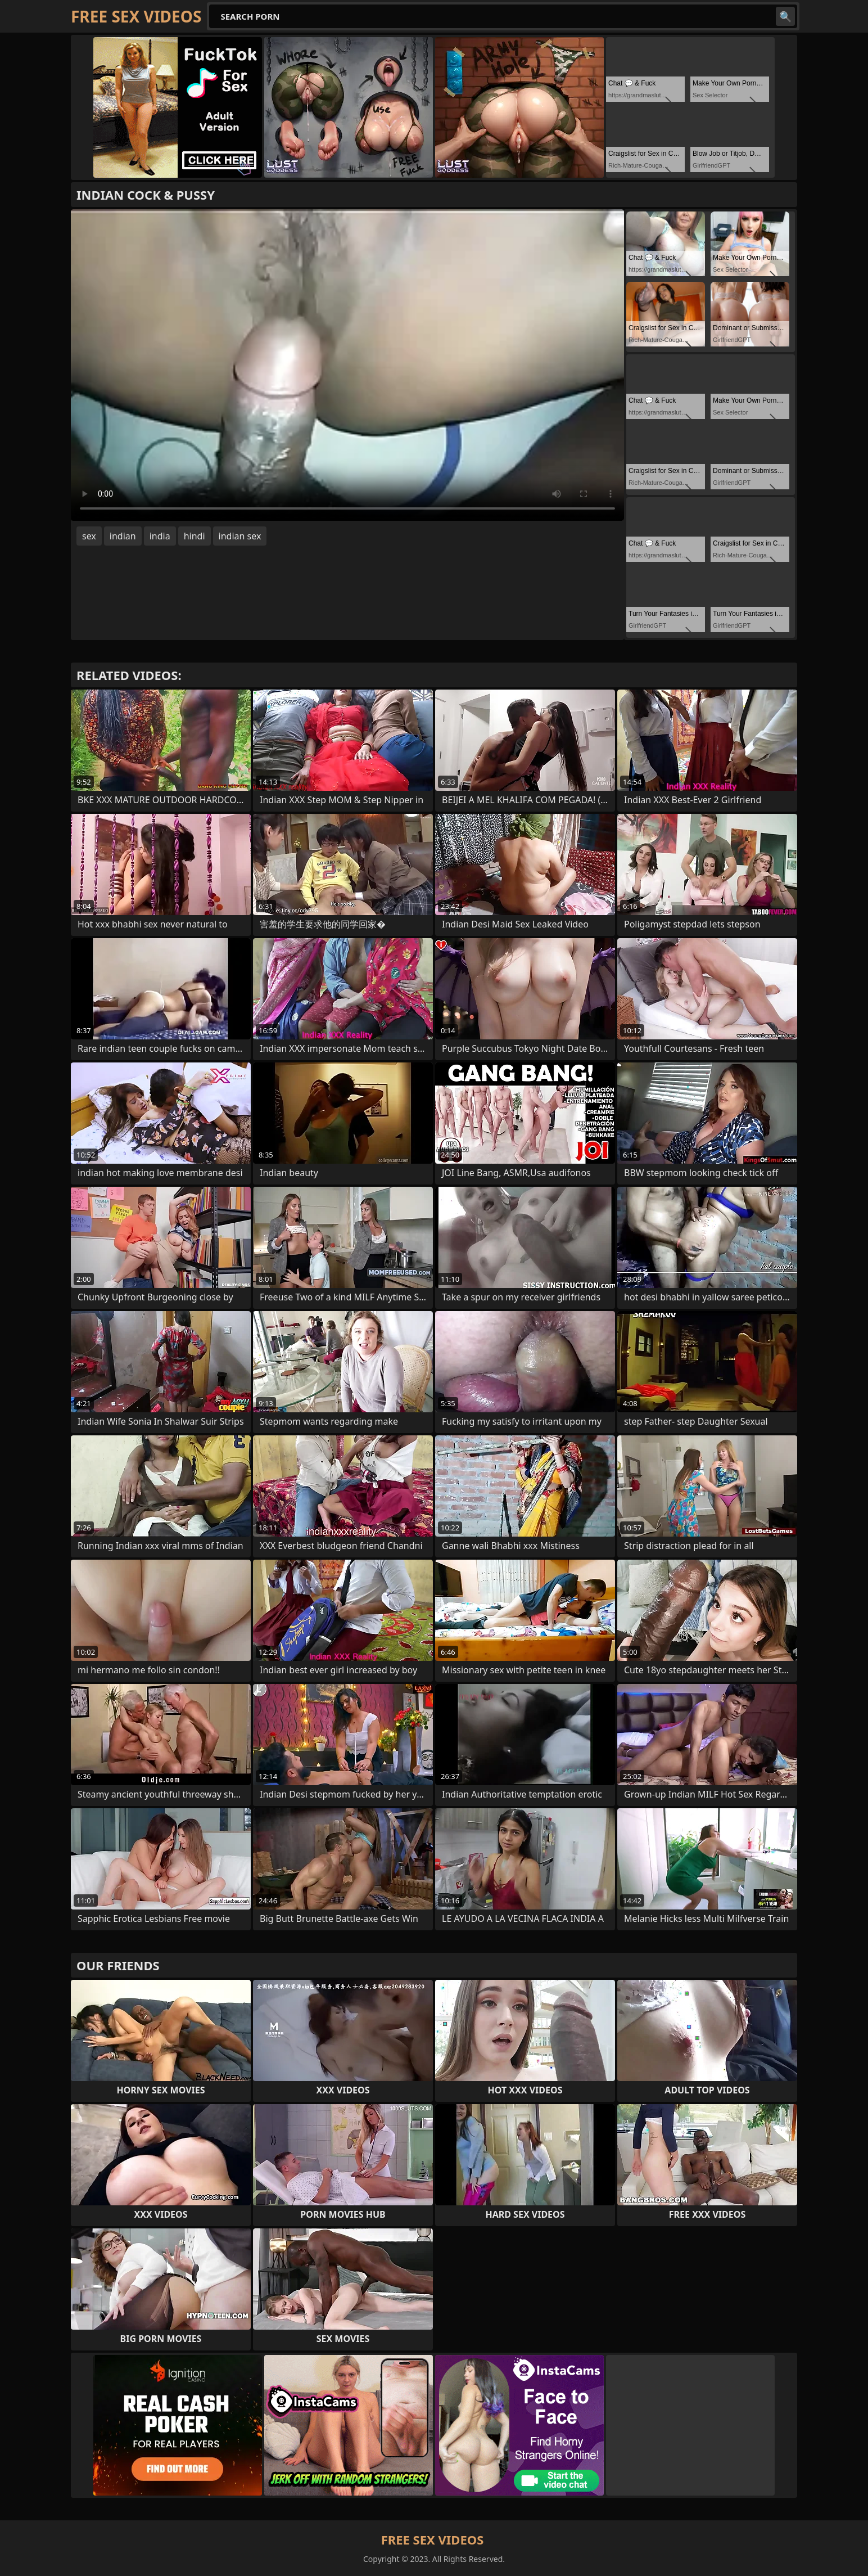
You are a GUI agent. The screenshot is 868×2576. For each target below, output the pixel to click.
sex (89, 536)
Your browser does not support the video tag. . (347, 365)
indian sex (240, 536)
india (160, 536)
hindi (194, 536)
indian (123, 536)
